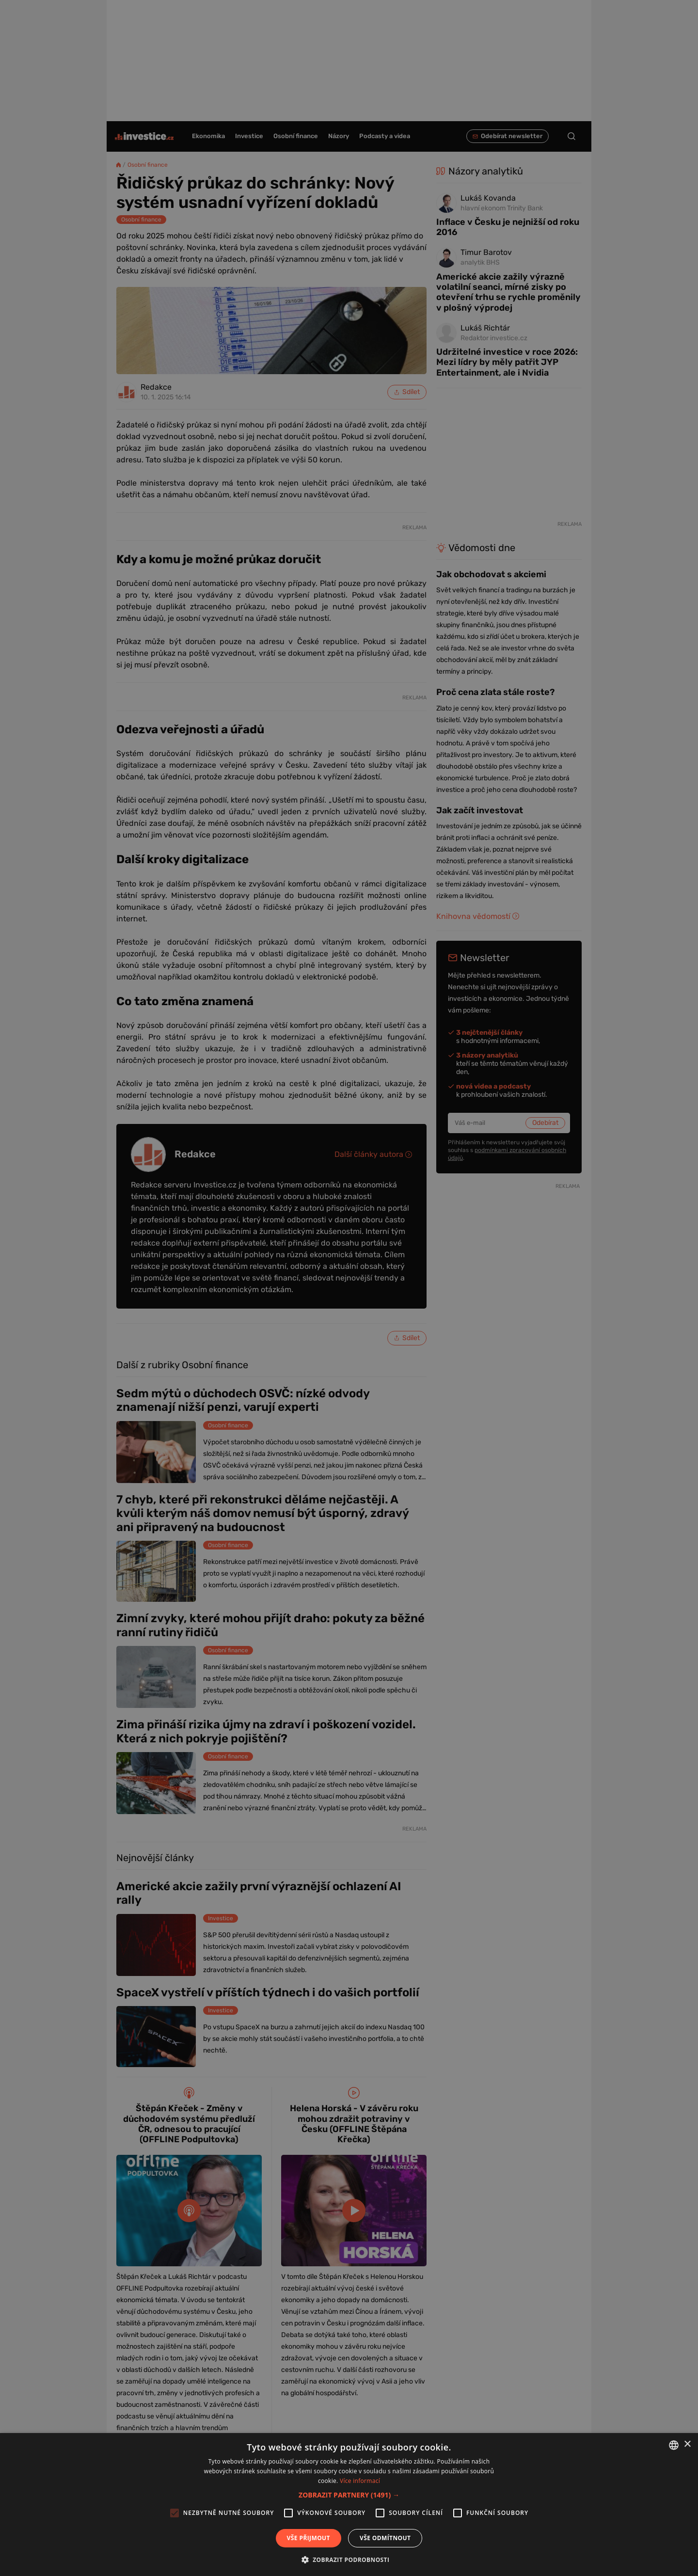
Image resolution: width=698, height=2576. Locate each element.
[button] (349, 2495)
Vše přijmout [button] (308, 2538)
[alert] (349, 1288)
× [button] (687, 2444)
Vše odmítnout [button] (385, 2538)
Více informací (360, 2481)
